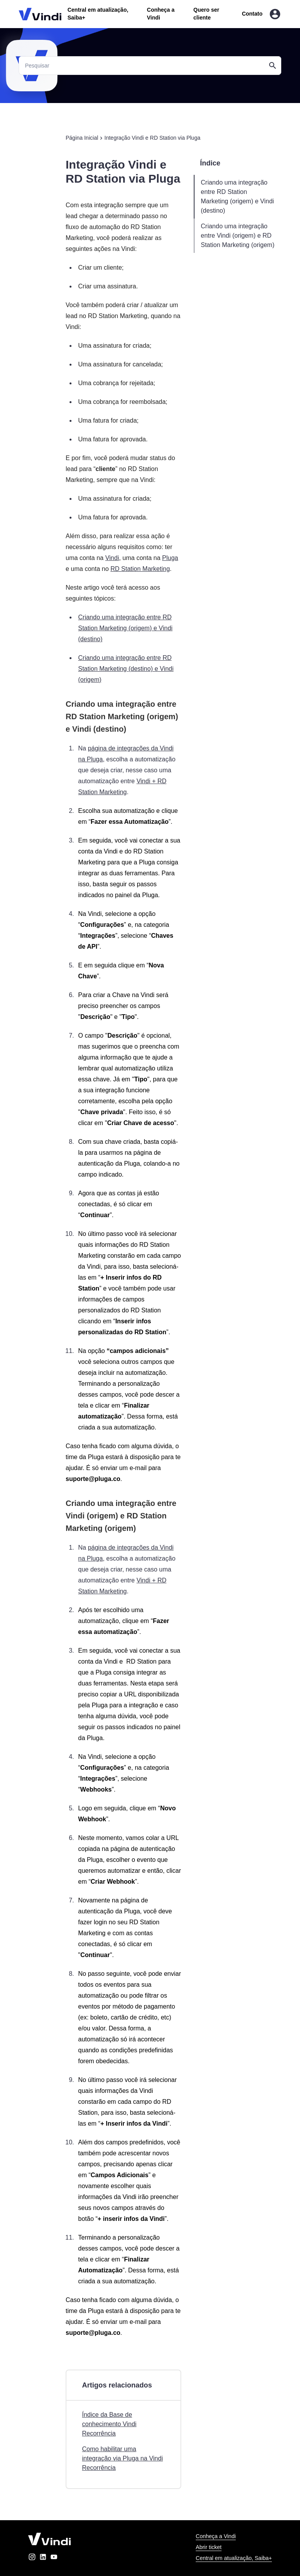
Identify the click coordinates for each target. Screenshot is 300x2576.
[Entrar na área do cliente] (275, 14)
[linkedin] (43, 2558)
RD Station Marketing (140, 568)
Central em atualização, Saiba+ (234, 2558)
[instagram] (32, 2558)
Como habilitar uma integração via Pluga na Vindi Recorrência (122, 2458)
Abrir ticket (208, 2547)
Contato (252, 14)
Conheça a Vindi (216, 2536)
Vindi (112, 558)
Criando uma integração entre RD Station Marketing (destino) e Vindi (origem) (125, 668)
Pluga (170, 558)
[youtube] (54, 2558)
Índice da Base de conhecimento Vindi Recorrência (109, 2424)
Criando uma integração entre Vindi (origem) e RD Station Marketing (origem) (238, 235)
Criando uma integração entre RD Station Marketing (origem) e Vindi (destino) (125, 628)
